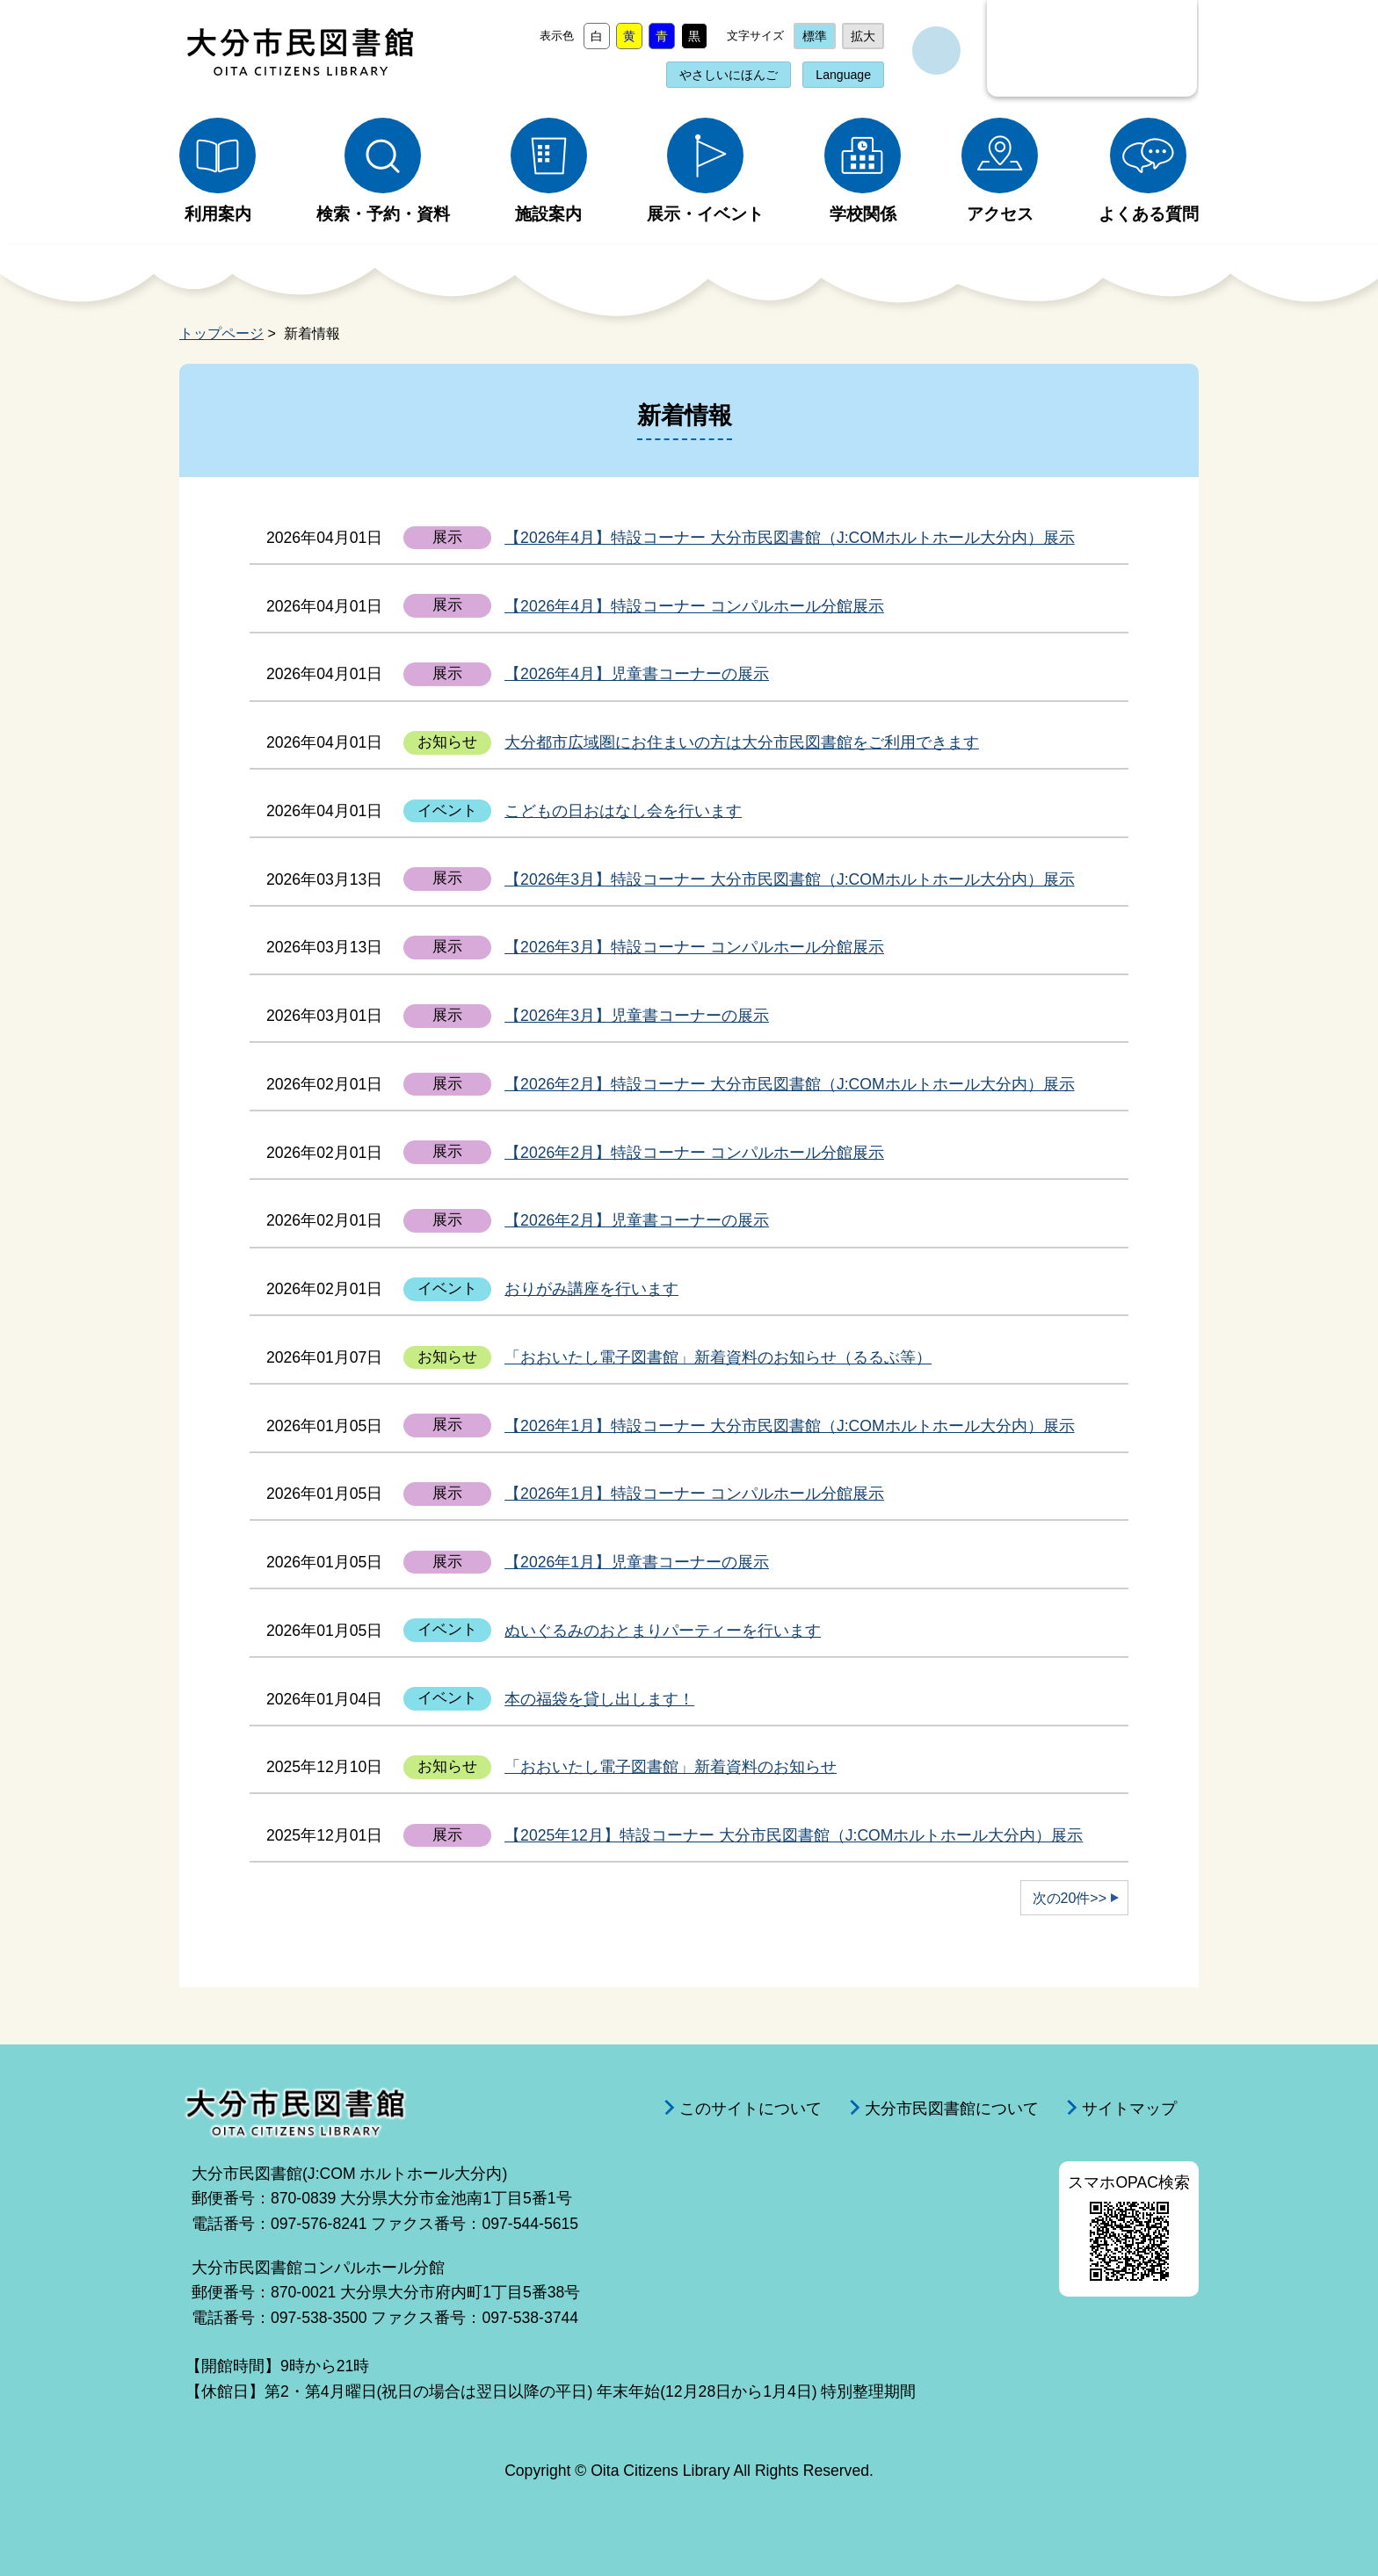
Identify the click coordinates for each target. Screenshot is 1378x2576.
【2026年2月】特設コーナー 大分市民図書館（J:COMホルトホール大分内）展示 (789, 1084)
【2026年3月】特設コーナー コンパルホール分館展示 (694, 947)
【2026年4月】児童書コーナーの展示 (636, 674)
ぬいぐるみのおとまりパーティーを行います (662, 1630)
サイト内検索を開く (936, 50)
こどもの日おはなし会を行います (623, 811)
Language (843, 75)
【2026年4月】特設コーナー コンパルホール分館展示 (694, 606)
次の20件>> (1069, 1898)
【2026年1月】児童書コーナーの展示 (636, 1562)
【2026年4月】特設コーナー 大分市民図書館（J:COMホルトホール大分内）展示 (789, 537)
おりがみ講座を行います (591, 1289)
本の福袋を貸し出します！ (599, 1699)
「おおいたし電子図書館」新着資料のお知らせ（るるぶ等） (718, 1357)
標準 (814, 36)
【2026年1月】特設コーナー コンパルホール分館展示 (694, 1493)
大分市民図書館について (952, 2108)
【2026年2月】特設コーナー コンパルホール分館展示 (694, 1152)
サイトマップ (1129, 2108)
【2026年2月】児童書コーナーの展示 (636, 1220)
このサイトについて (750, 2108)
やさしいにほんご (728, 75)
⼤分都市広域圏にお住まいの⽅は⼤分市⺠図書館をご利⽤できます (741, 742)
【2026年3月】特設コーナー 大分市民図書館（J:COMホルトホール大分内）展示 (789, 879)
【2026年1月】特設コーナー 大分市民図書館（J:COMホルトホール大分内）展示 (789, 1426)
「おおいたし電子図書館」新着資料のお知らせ (670, 1767)
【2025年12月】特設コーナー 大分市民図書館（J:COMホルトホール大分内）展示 (793, 1835)
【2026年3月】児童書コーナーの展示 (636, 1015)
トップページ (221, 333)
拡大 (863, 36)
